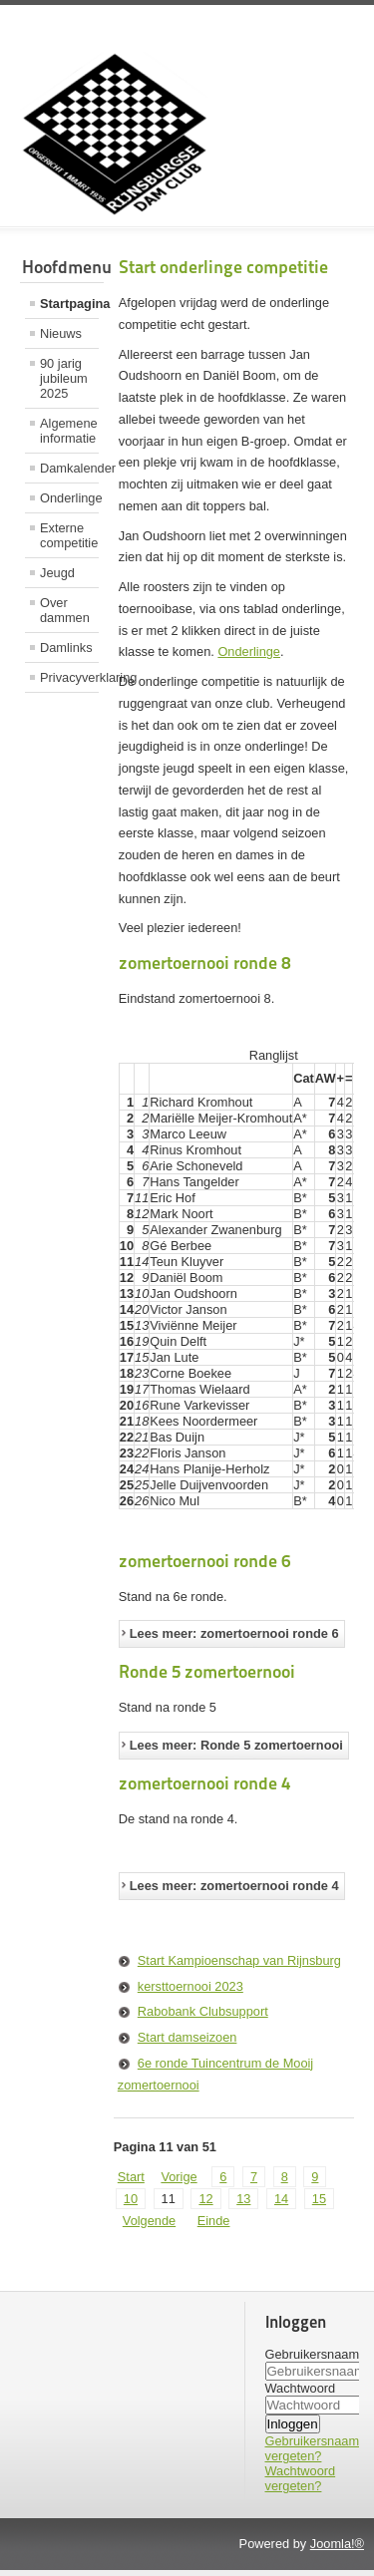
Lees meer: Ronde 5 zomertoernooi (236, 1751)
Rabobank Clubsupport (203, 2017)
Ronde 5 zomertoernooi (207, 1677)
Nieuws (61, 333)
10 (131, 2204)
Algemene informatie (69, 431)
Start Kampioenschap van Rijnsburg (239, 1966)
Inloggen (292, 2429)
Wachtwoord (300, 2394)
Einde (213, 2226)
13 (243, 2204)
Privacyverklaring (69, 677)
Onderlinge (69, 497)
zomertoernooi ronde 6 (204, 1566)
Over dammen (65, 610)
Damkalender (69, 468)
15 (319, 2204)
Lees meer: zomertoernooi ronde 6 (234, 1639)
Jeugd (57, 572)
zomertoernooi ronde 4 (204, 1788)
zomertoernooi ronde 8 (204, 962)
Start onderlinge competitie (223, 266)
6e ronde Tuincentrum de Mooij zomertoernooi (215, 2080)
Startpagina (69, 303)
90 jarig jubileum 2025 (64, 378)
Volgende (149, 2226)
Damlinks (66, 647)
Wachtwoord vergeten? (300, 2484)
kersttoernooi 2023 (190, 1992)
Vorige (178, 2182)
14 (281, 2204)
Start (131, 2182)
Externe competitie (69, 535)
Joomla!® (337, 2549)
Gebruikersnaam (312, 2360)
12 (205, 2204)
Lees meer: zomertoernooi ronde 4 (234, 1891)
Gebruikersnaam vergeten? (312, 2454)
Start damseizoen (187, 2043)
